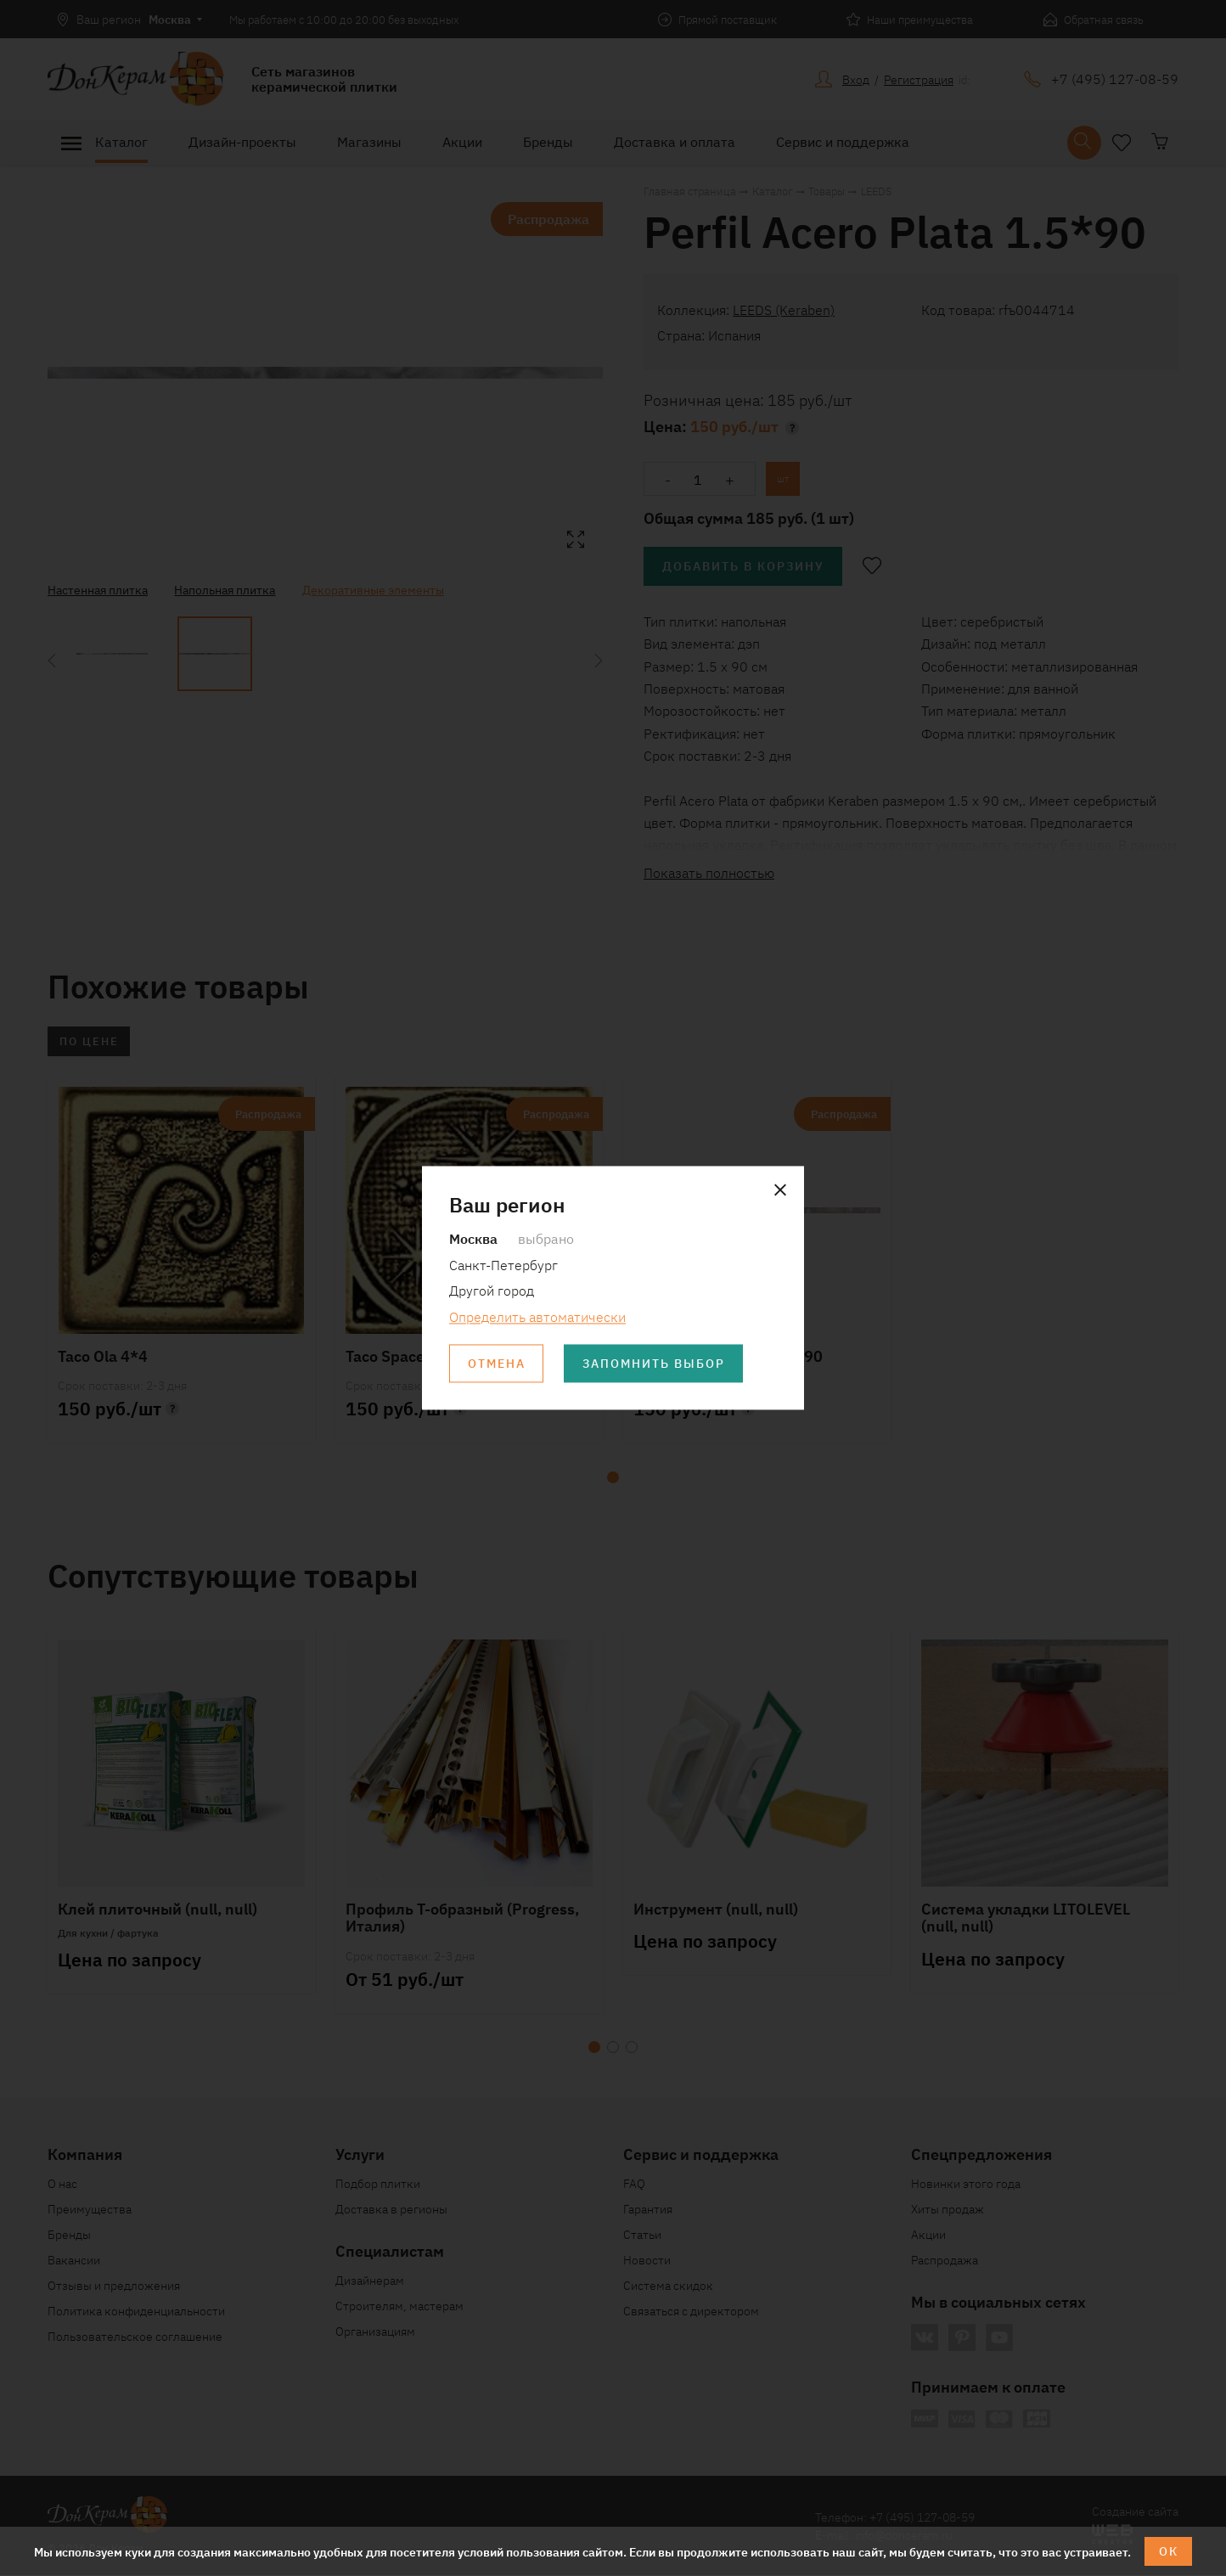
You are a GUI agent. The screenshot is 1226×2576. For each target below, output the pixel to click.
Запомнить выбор (654, 1363)
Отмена (497, 1363)
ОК (1168, 2551)
